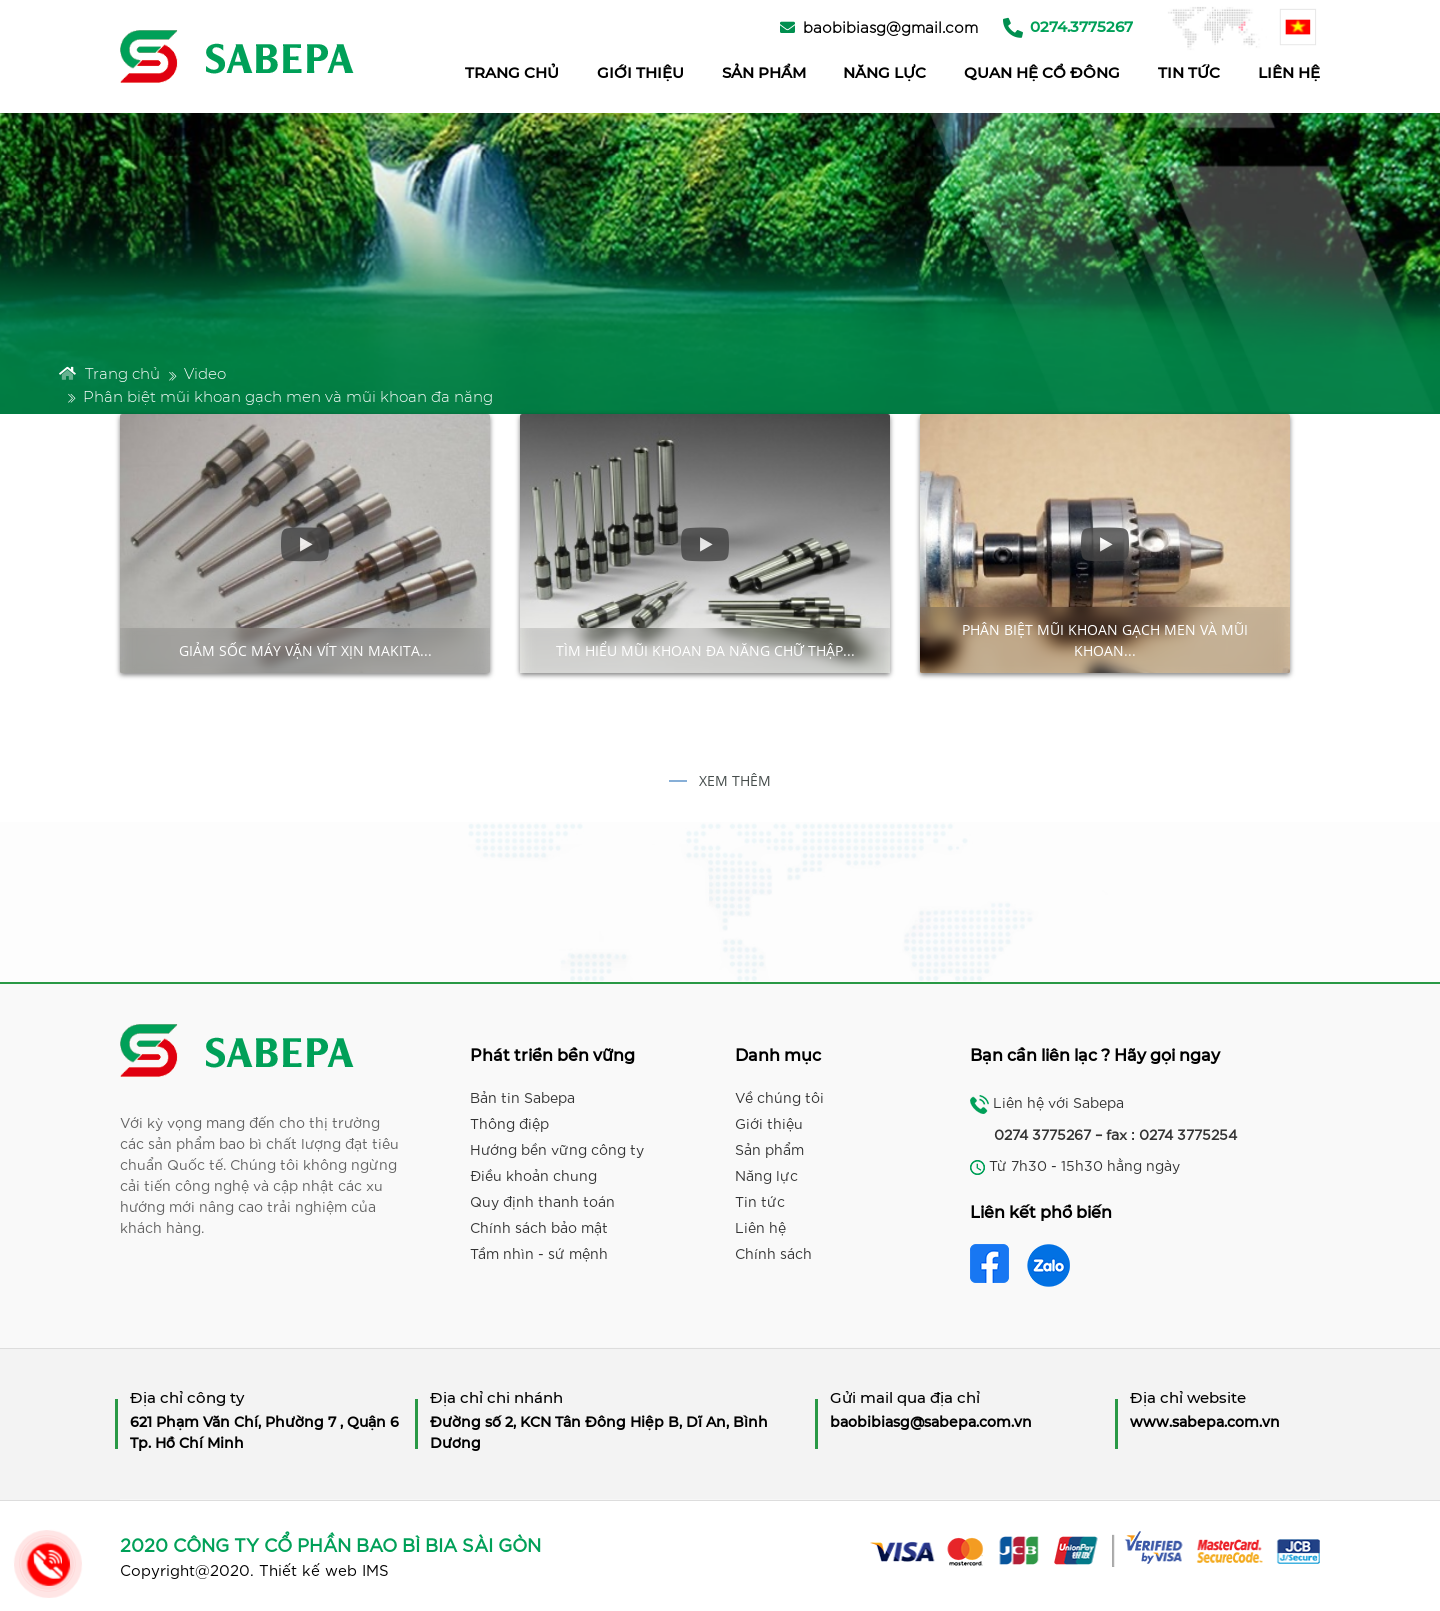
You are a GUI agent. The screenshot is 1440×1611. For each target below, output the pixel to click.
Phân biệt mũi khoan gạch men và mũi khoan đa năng (288, 395)
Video (205, 373)
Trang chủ (109, 373)
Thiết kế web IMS (324, 1569)
